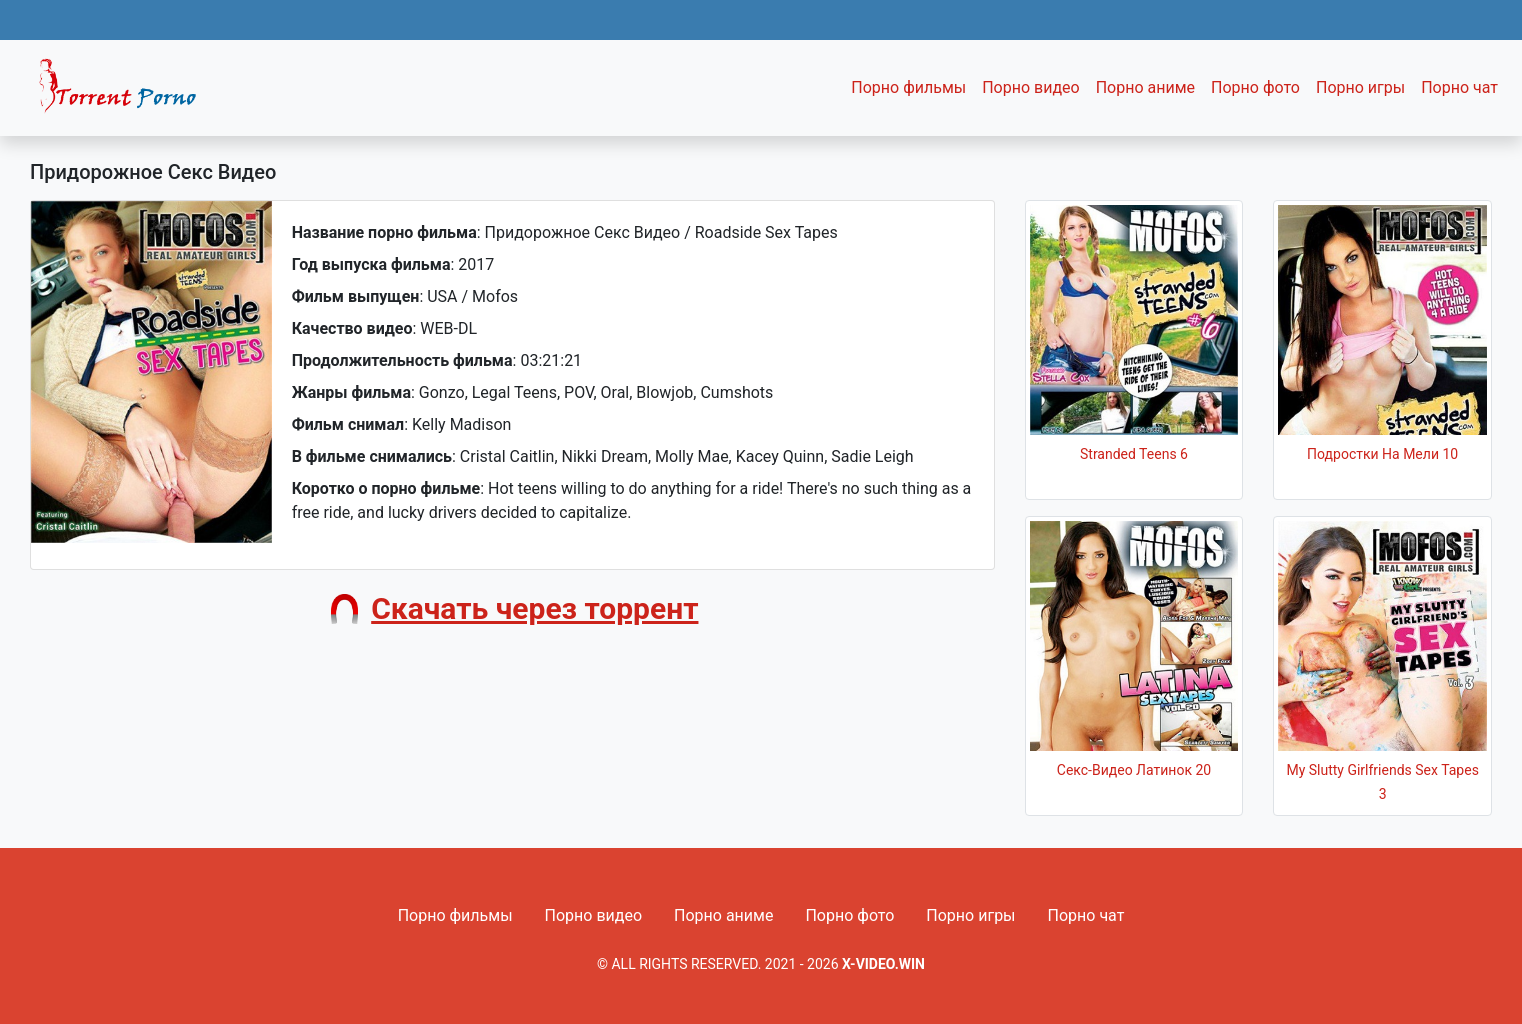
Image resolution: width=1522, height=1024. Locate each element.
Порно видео (1031, 87)
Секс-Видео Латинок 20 (1134, 770)
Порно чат (1459, 87)
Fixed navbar (126, 93)
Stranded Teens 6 (1134, 454)
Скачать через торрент (534, 608)
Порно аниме (1145, 87)
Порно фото (1255, 87)
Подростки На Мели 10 (1382, 454)
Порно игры (1360, 87)
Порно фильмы (908, 87)
